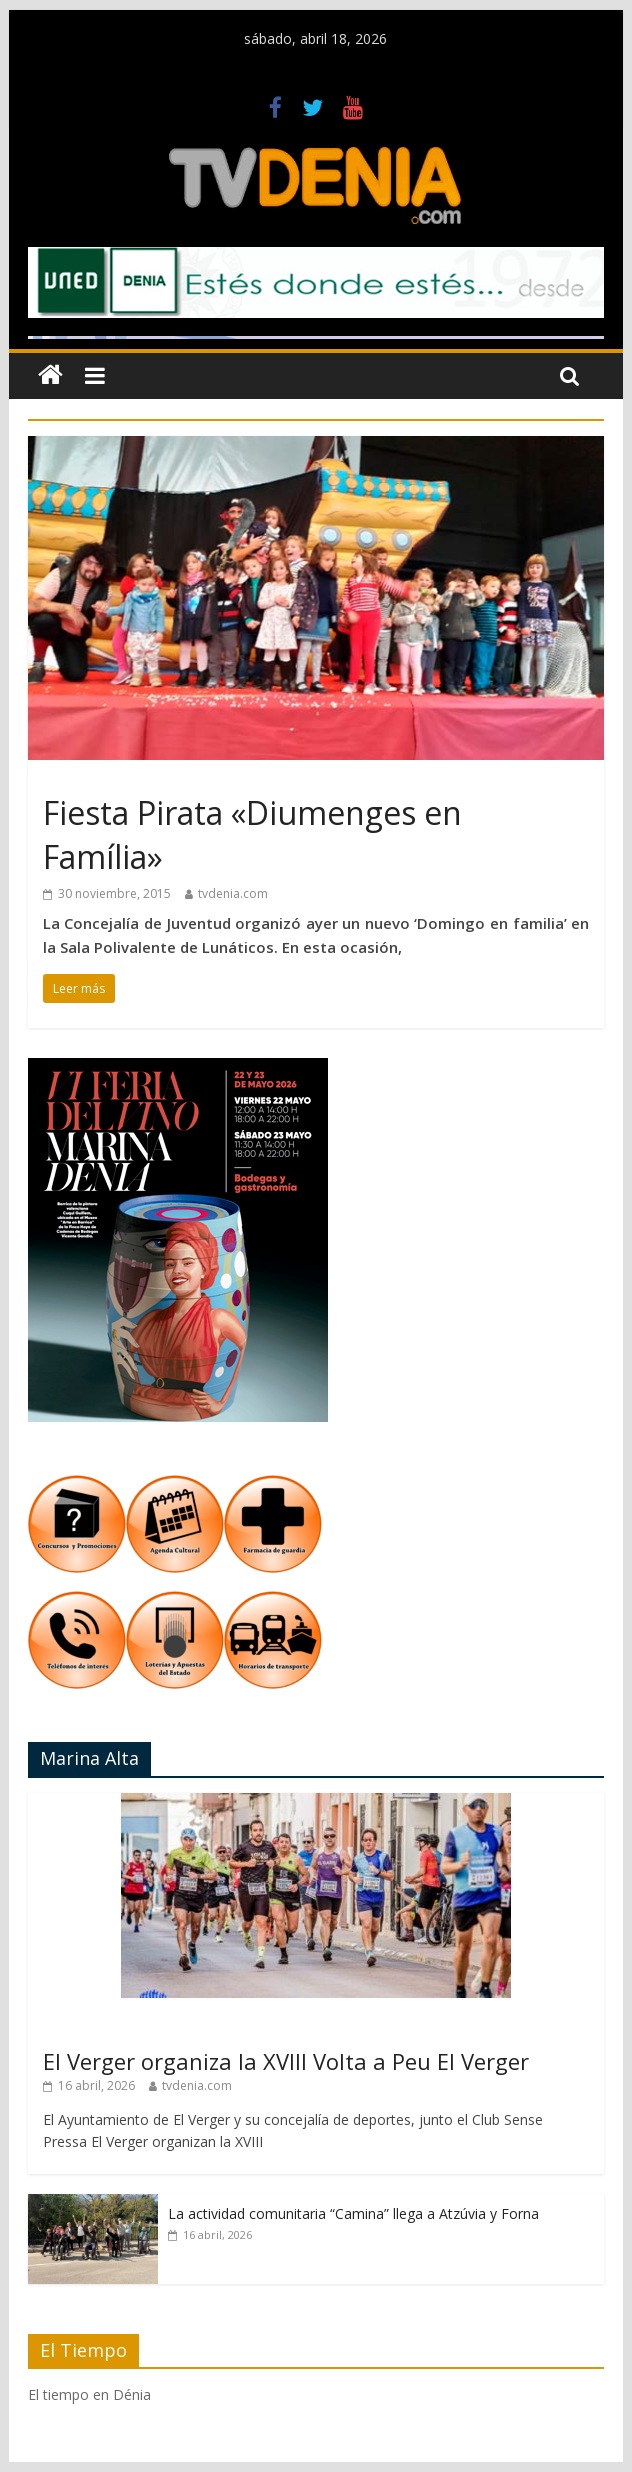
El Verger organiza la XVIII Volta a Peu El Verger (286, 2061)
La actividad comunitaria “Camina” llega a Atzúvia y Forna (353, 2213)
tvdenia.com (233, 893)
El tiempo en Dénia (89, 2394)
